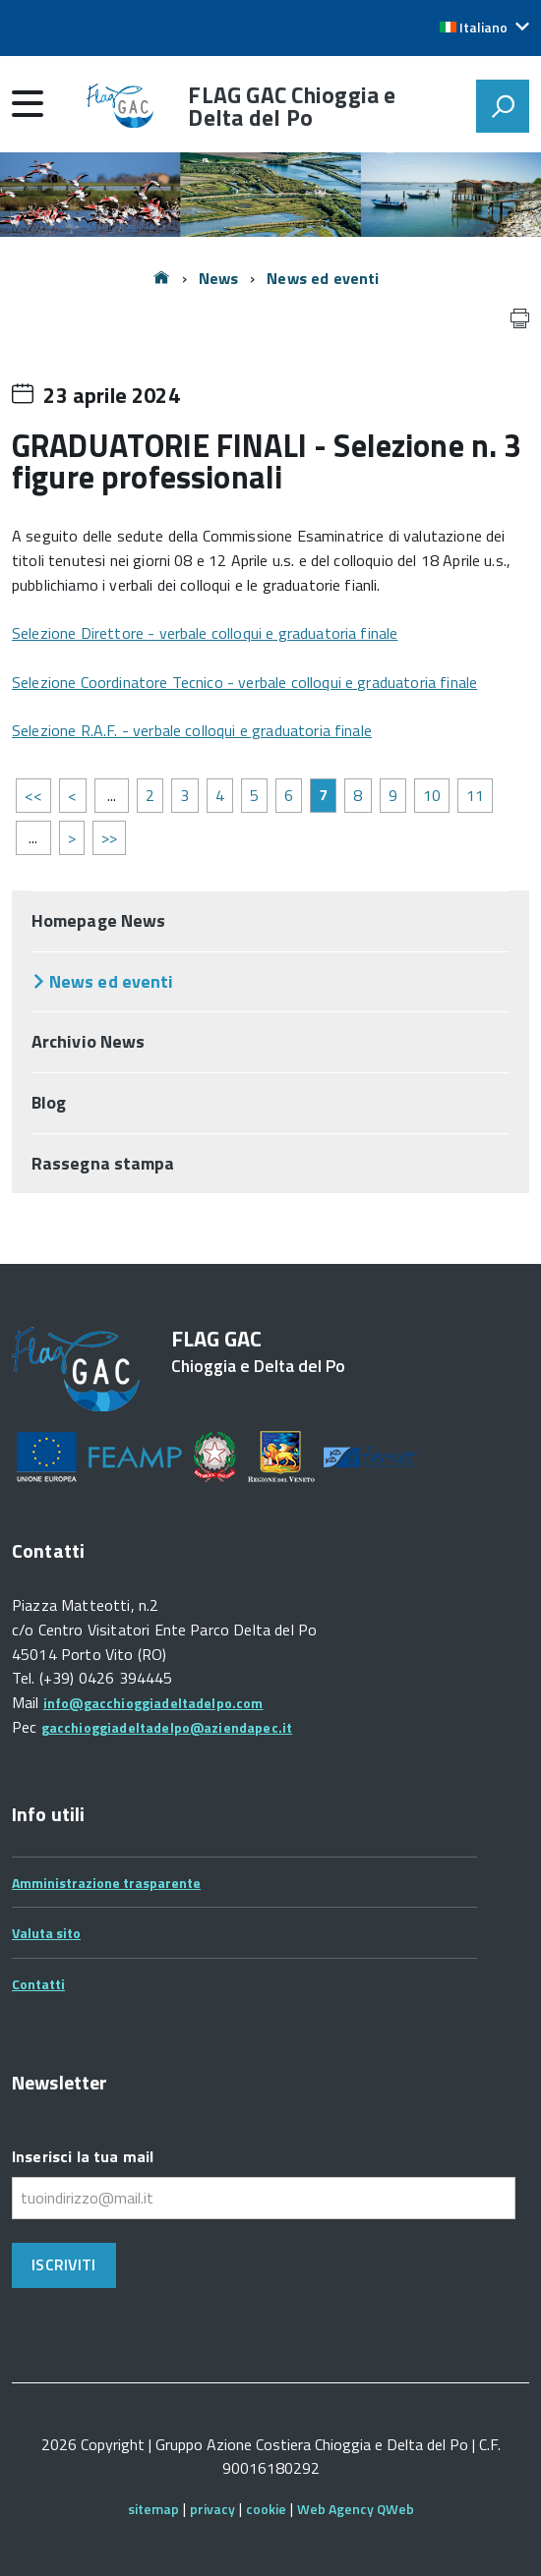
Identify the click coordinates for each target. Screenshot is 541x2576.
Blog (48, 1102)
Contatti (38, 1984)
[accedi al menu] (27, 103)
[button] (484, 27)
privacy (212, 2508)
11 (475, 795)
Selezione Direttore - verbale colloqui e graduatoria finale (204, 633)
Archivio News (88, 1041)
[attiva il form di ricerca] (502, 106)
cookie (266, 2508)
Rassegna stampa (102, 1163)
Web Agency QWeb (355, 2508)
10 (432, 795)
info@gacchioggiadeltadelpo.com (153, 1702)
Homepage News (98, 920)
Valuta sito (46, 1932)
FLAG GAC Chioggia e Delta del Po (291, 106)
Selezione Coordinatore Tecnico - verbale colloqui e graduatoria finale (244, 682)
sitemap (153, 2508)
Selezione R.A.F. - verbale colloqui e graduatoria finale (192, 730)
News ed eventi (323, 278)
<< (33, 795)
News (219, 278)
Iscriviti (63, 2264)
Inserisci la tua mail (82, 2156)
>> (109, 837)
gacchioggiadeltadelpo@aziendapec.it (167, 1727)
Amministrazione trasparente (106, 1882)
